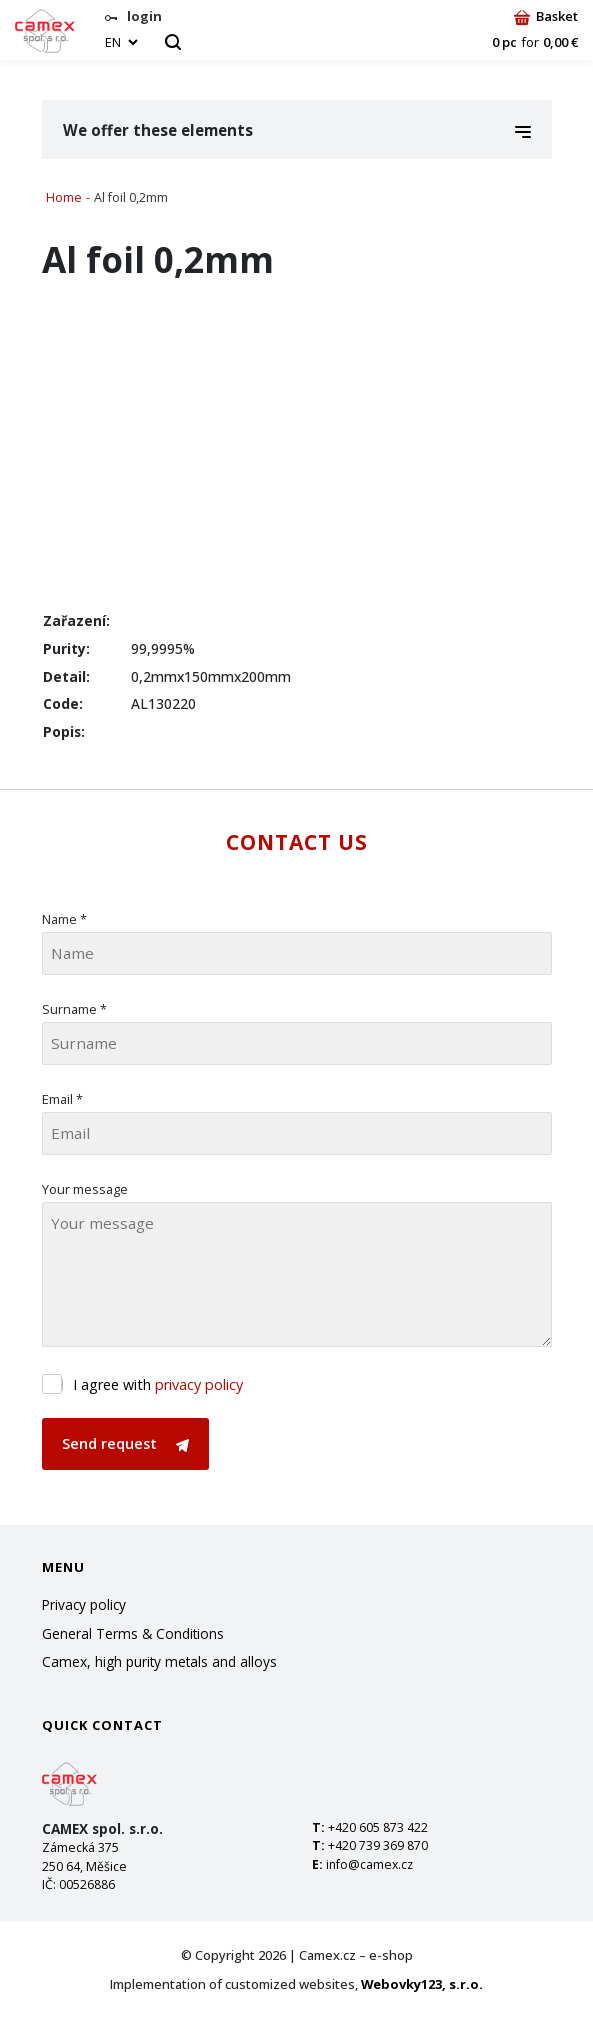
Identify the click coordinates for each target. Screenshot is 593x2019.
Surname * (74, 1009)
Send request (125, 1443)
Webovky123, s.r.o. (422, 1984)
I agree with (158, 1384)
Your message (85, 1189)
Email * (62, 1099)
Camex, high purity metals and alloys (159, 1661)
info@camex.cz (369, 1864)
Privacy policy (84, 1604)
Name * (64, 919)
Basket (546, 16)
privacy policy (199, 1384)
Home (64, 197)
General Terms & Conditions (133, 1633)
